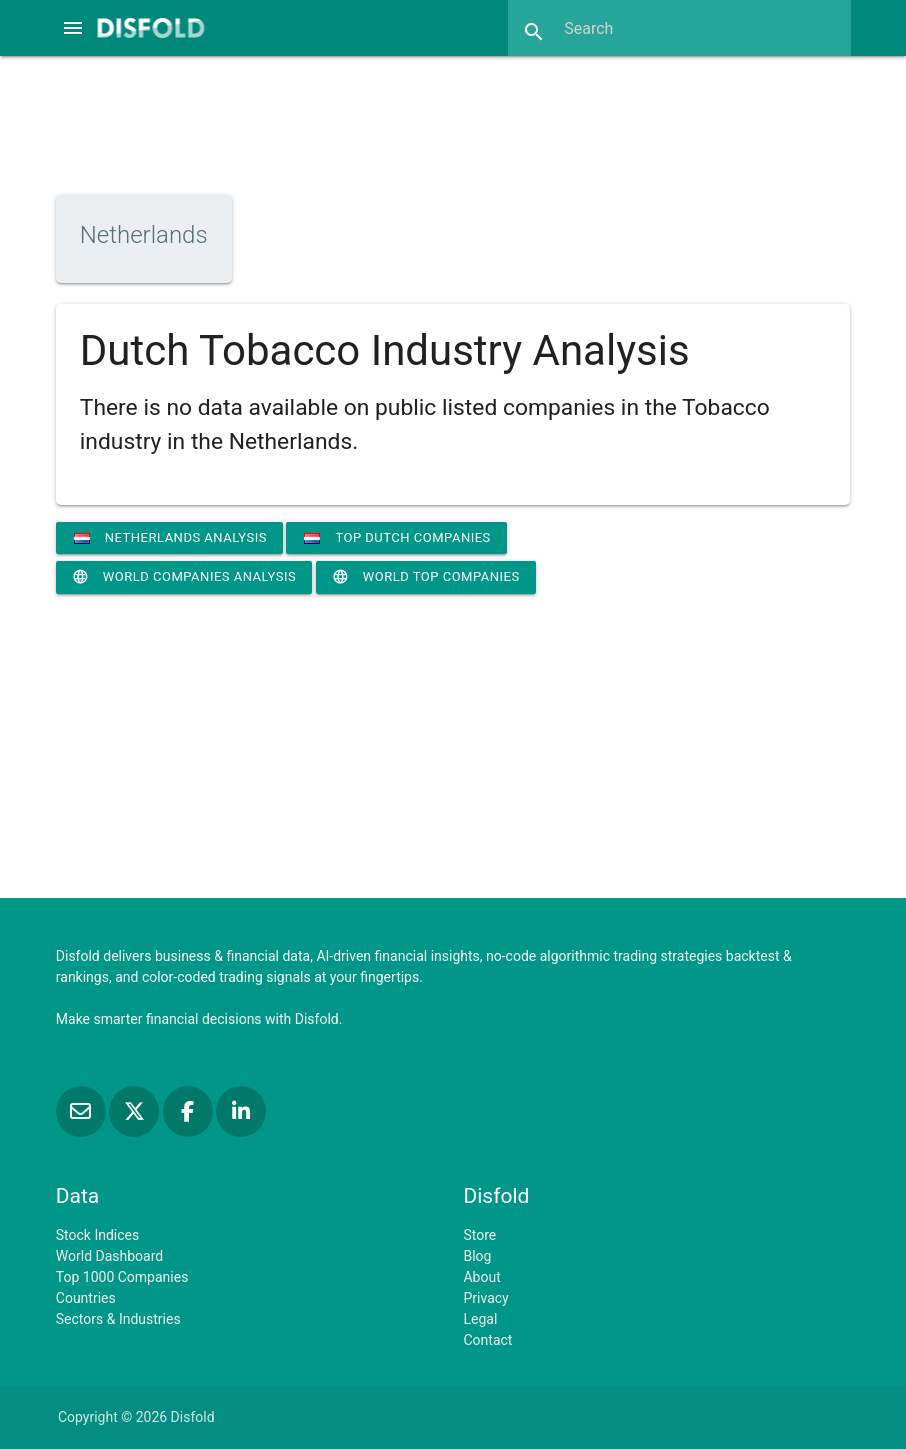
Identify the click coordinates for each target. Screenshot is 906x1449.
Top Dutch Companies (397, 537)
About (481, 1277)
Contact (487, 1340)
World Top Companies (426, 577)
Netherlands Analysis (170, 537)
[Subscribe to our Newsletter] (82, 1112)
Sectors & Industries (118, 1319)
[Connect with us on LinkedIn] (241, 1112)
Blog (477, 1256)
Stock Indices (97, 1235)
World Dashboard (109, 1256)
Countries (86, 1298)
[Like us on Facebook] (189, 1112)
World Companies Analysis (184, 577)
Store (479, 1235)
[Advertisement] (453, 123)
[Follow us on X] (135, 1112)
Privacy (485, 1298)
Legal (480, 1319)
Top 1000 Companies (122, 1277)
